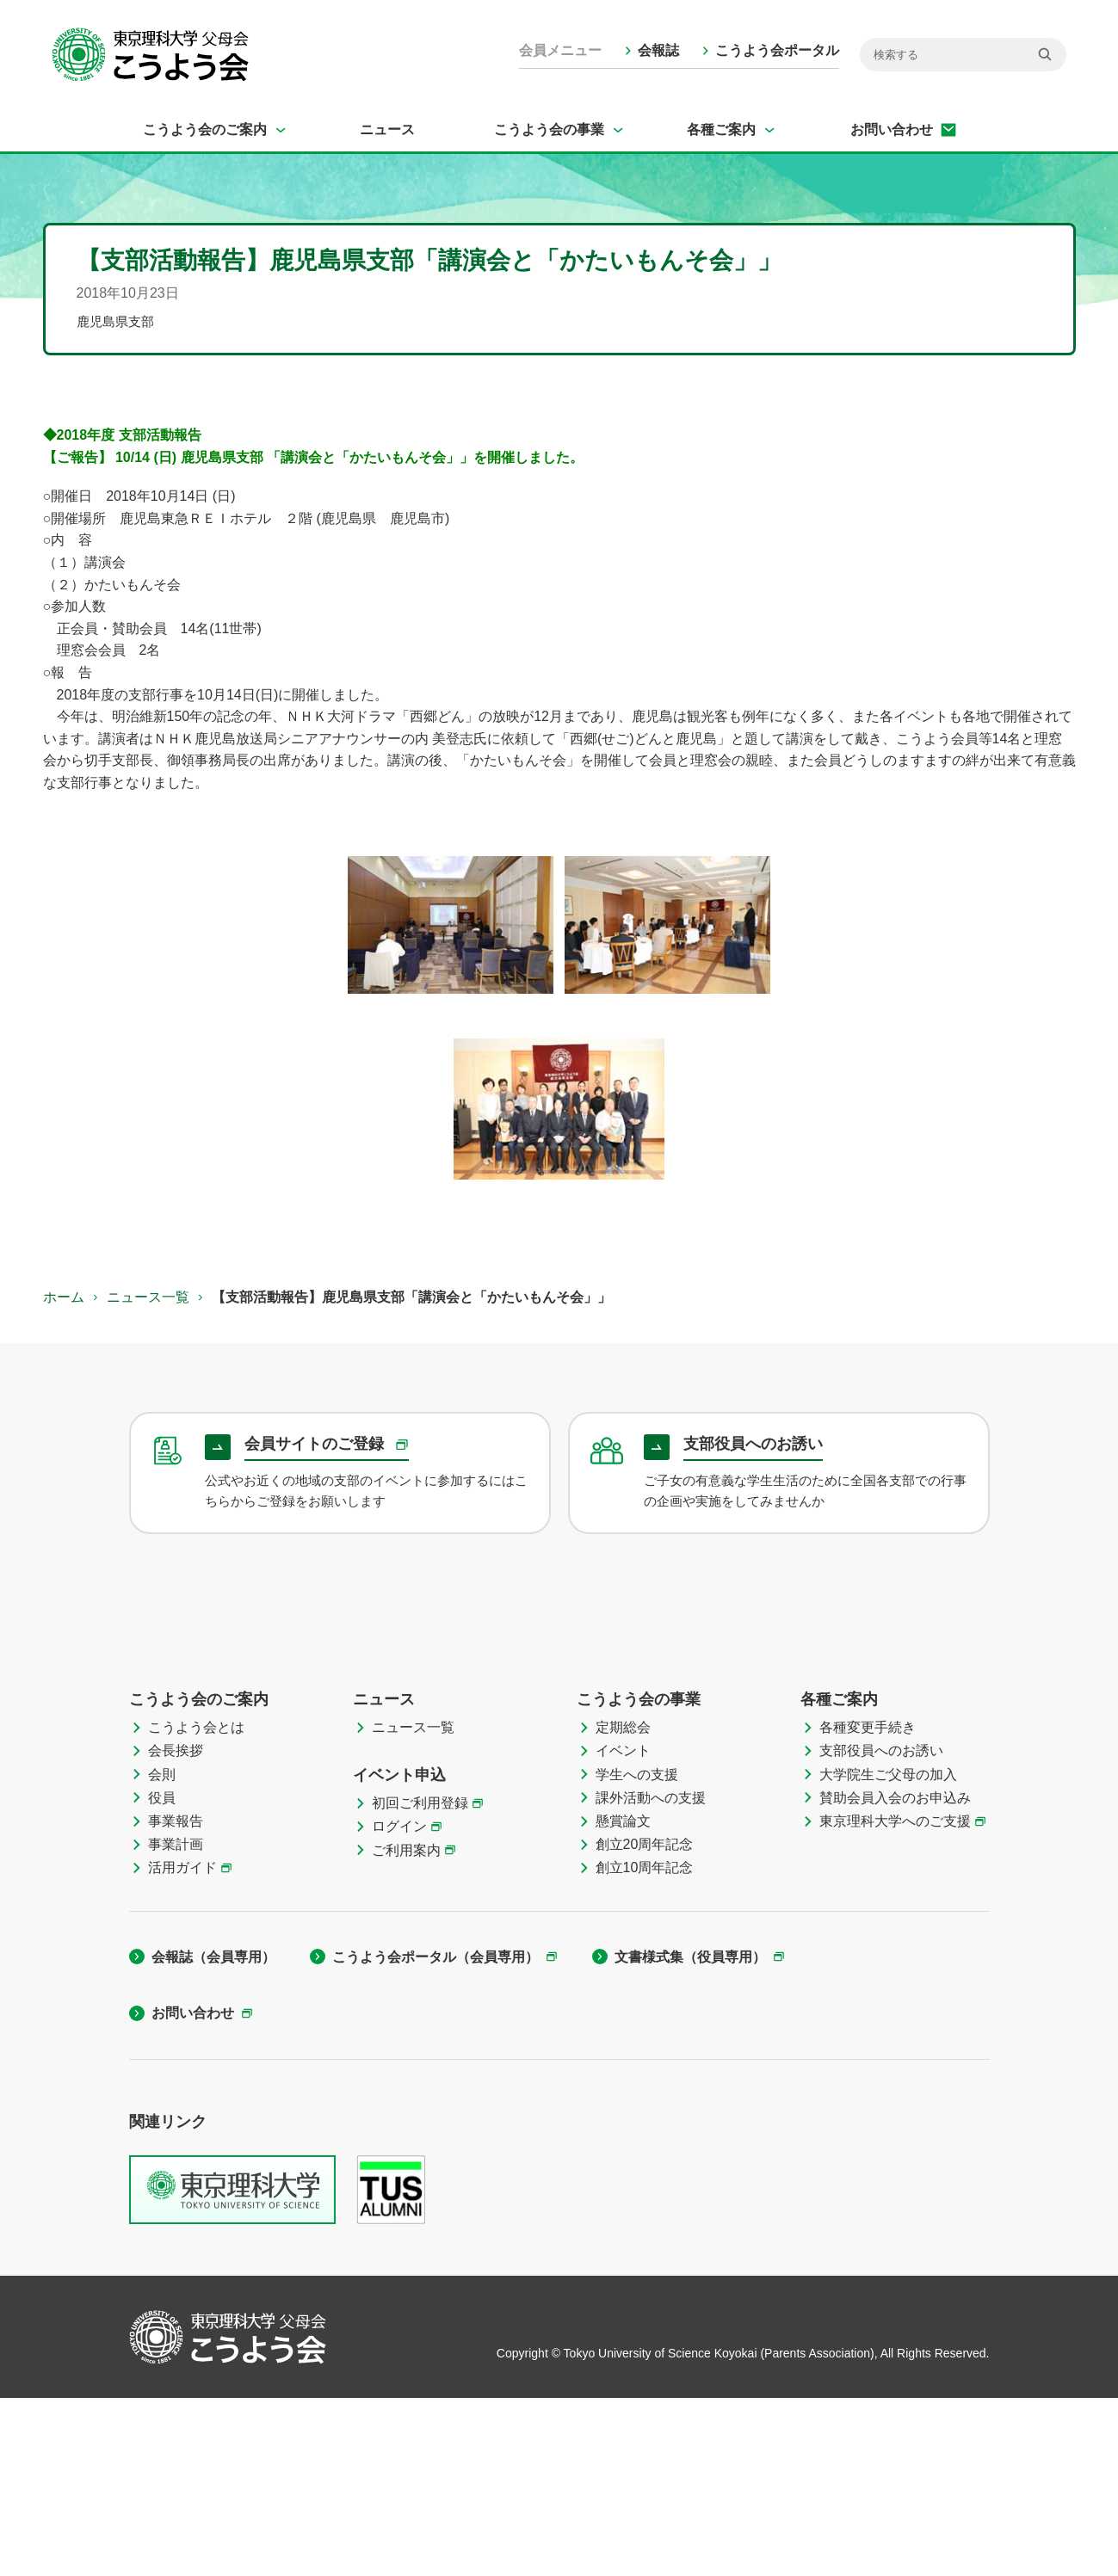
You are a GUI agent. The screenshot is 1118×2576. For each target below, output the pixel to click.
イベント (623, 1928)
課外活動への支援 (651, 1976)
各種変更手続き (867, 1905)
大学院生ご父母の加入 (888, 1952)
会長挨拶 (175, 1928)
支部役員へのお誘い (881, 1928)
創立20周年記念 (645, 2022)
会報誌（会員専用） (213, 2135)
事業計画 (175, 2022)
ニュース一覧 (148, 1297)
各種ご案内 (721, 129)
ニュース (387, 129)
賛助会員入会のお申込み (895, 1976)
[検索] (963, 54)
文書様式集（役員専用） (690, 2135)
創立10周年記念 (645, 2045)
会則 (162, 1952)
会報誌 (658, 50)
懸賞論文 (623, 1999)
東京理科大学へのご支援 (895, 1999)
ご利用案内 (406, 2028)
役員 (162, 1976)
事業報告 (175, 1999)
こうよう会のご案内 (205, 129)
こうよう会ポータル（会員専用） (435, 2135)
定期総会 (623, 1905)
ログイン (399, 2004)
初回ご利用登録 (420, 1981)
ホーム (63, 1297)
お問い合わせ (891, 129)
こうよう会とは (196, 1905)
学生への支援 (637, 1952)
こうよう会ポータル (777, 50)
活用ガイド (182, 2045)
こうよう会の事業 (549, 129)
